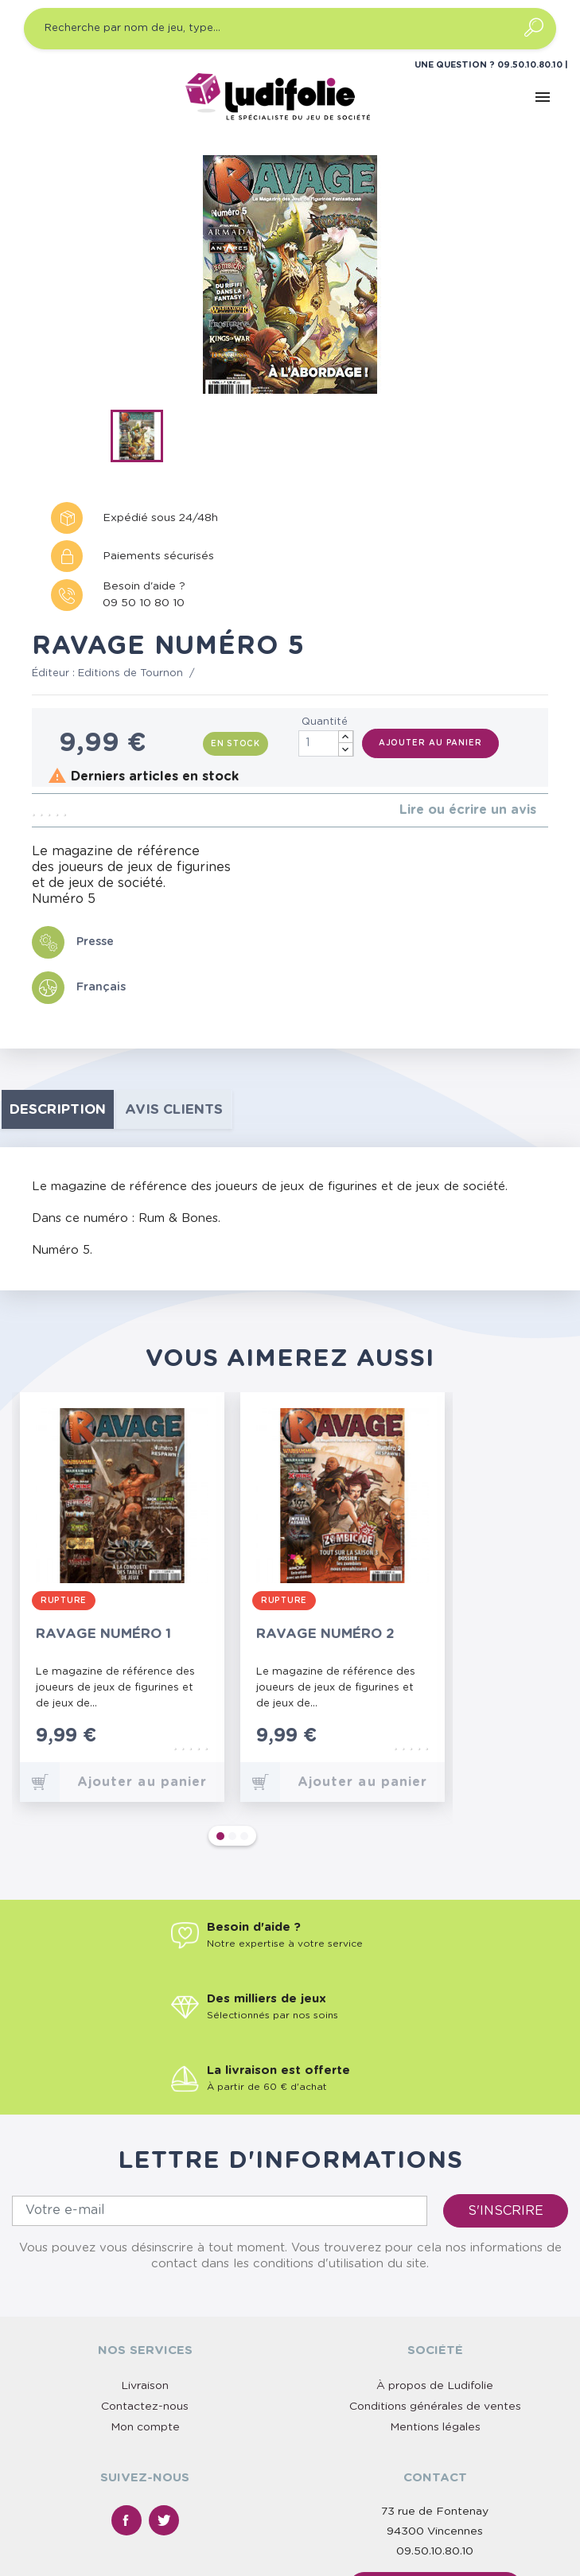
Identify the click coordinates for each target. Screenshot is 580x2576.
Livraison (145, 2242)
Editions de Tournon (130, 673)
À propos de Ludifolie (434, 2242)
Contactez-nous (145, 2263)
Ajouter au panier (430, 743)
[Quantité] (326, 743)
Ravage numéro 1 (103, 1633)
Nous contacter (435, 2445)
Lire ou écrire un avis (467, 810)
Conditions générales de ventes (435, 2263)
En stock (235, 744)
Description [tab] (58, 1109)
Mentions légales (435, 2284)
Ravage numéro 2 (325, 1633)
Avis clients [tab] (174, 1109)
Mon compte (145, 2284)
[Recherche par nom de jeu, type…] (290, 28)
